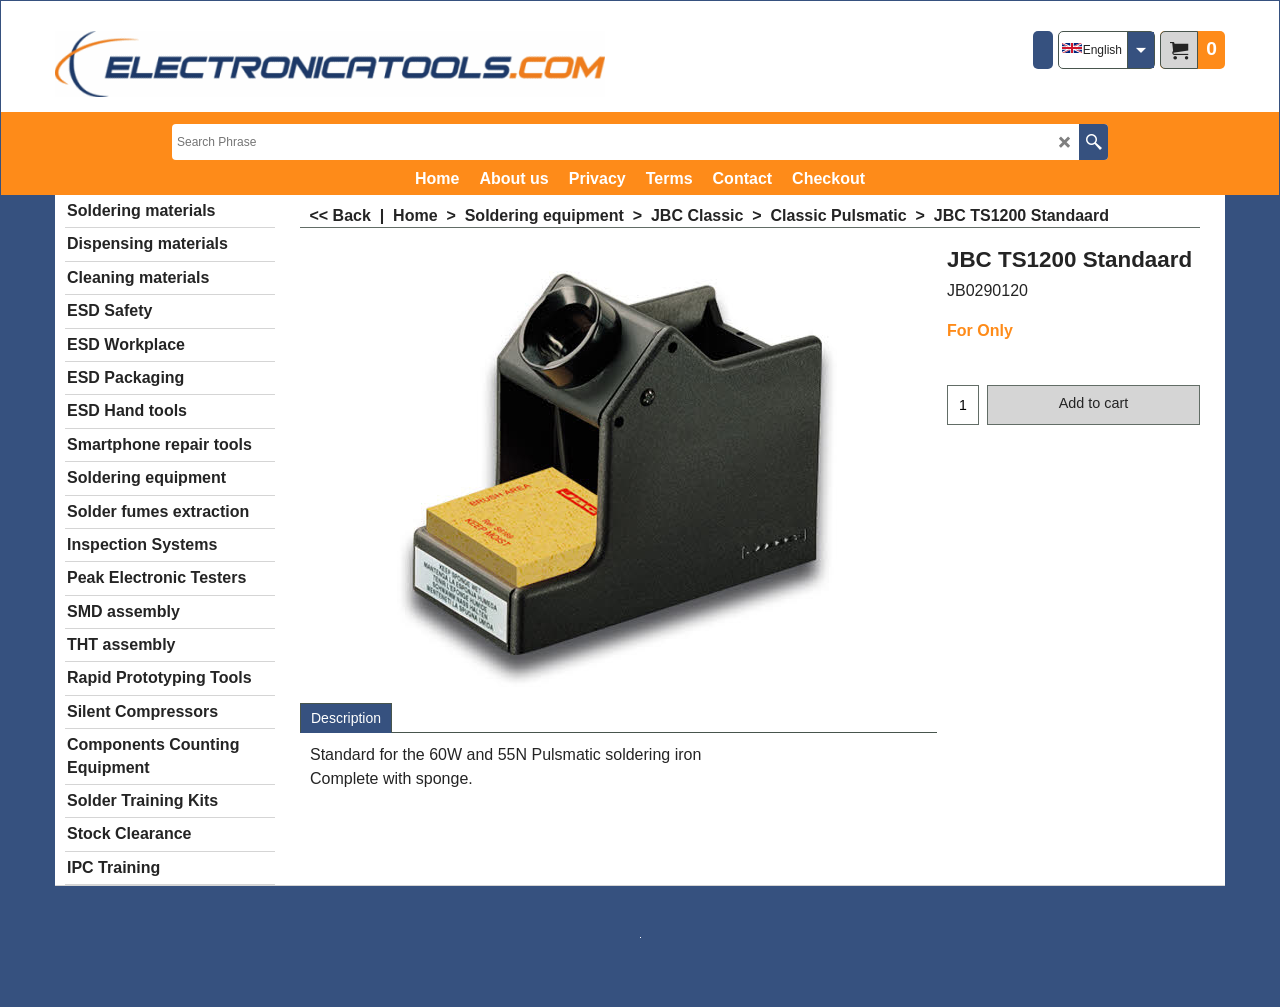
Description (346, 718)
